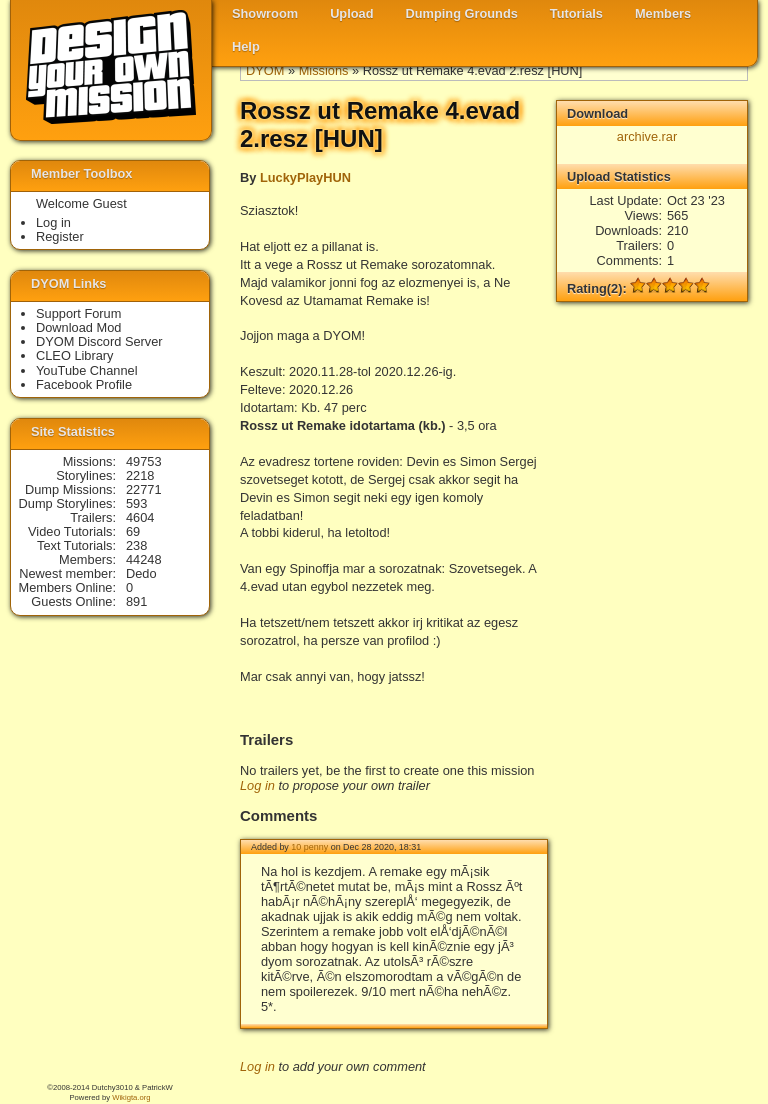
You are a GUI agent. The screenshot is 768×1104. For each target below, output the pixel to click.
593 (136, 503)
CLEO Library (75, 355)
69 (133, 531)
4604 (140, 517)
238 (136, 545)
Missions (324, 70)
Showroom (265, 13)
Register (60, 236)
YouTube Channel (87, 370)
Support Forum (78, 313)
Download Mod (78, 327)
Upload (351, 13)
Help (246, 46)
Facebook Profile (84, 384)
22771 (144, 489)
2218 (140, 475)
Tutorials (576, 13)
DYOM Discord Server (99, 341)
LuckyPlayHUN (305, 177)
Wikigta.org (131, 1097)
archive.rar (647, 136)
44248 (144, 559)
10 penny (309, 847)
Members (663, 13)
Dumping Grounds (462, 13)
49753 (144, 461)
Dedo (141, 573)
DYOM (265, 70)
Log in (257, 785)
